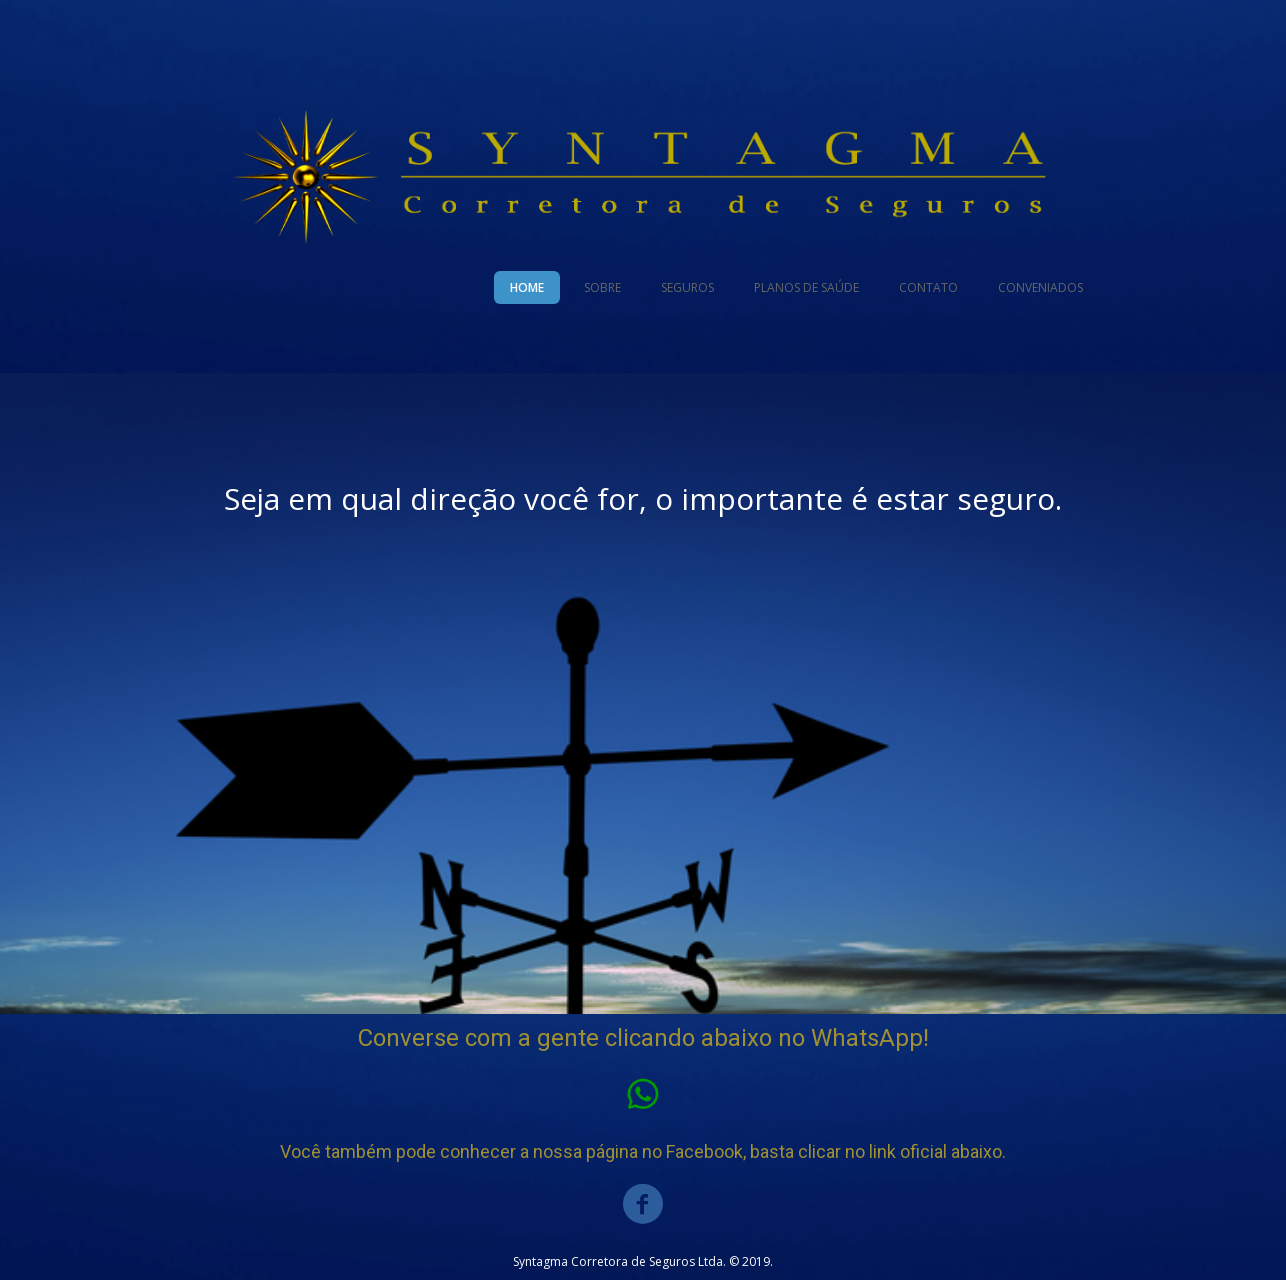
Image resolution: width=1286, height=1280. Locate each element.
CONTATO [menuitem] (928, 287)
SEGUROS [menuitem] (687, 287)
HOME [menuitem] (527, 287)
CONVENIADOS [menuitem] (1040, 287)
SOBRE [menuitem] (602, 287)
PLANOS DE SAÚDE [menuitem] (806, 287)
